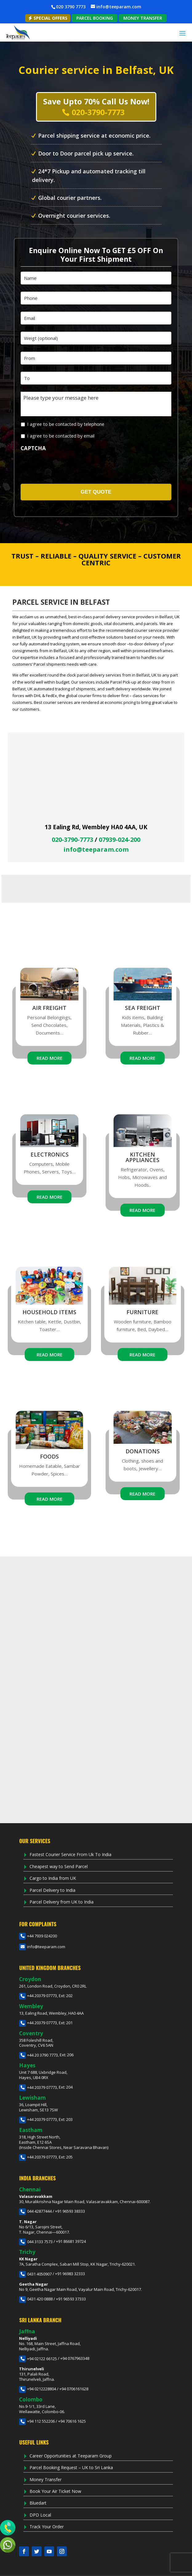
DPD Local (40, 2515)
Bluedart (38, 2503)
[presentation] (64, 466)
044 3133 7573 (36, 2241)
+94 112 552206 (37, 2421)
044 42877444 (35, 2211)
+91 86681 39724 (71, 2241)
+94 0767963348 (74, 2358)
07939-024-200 (119, 839)
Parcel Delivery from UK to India (62, 1902)
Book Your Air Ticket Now (55, 2491)
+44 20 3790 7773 (38, 2055)
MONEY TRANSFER (142, 18)
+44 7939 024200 (38, 1936)
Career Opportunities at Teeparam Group (71, 2456)
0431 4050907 (35, 2274)
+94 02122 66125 (38, 2358)
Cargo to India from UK (53, 1878)
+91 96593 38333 (70, 2211)
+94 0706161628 (73, 2389)
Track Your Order (47, 2527)
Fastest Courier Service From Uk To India (70, 1854)
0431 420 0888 (36, 2299)
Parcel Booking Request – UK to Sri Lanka (71, 2467)
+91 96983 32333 (70, 2274)
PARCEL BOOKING (94, 18)
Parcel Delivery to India (52, 1890)
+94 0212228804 (37, 2389)
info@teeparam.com (96, 849)
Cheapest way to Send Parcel (59, 1866)
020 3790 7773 (71, 7)
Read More (49, 1058)
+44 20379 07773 (38, 1995)
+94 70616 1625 (72, 2421)
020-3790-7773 (72, 839)
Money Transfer (46, 2479)
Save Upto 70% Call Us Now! (96, 106)
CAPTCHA (33, 448)
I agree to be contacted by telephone (65, 424)
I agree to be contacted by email (60, 436)
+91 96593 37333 (71, 2299)
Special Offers (47, 18)
